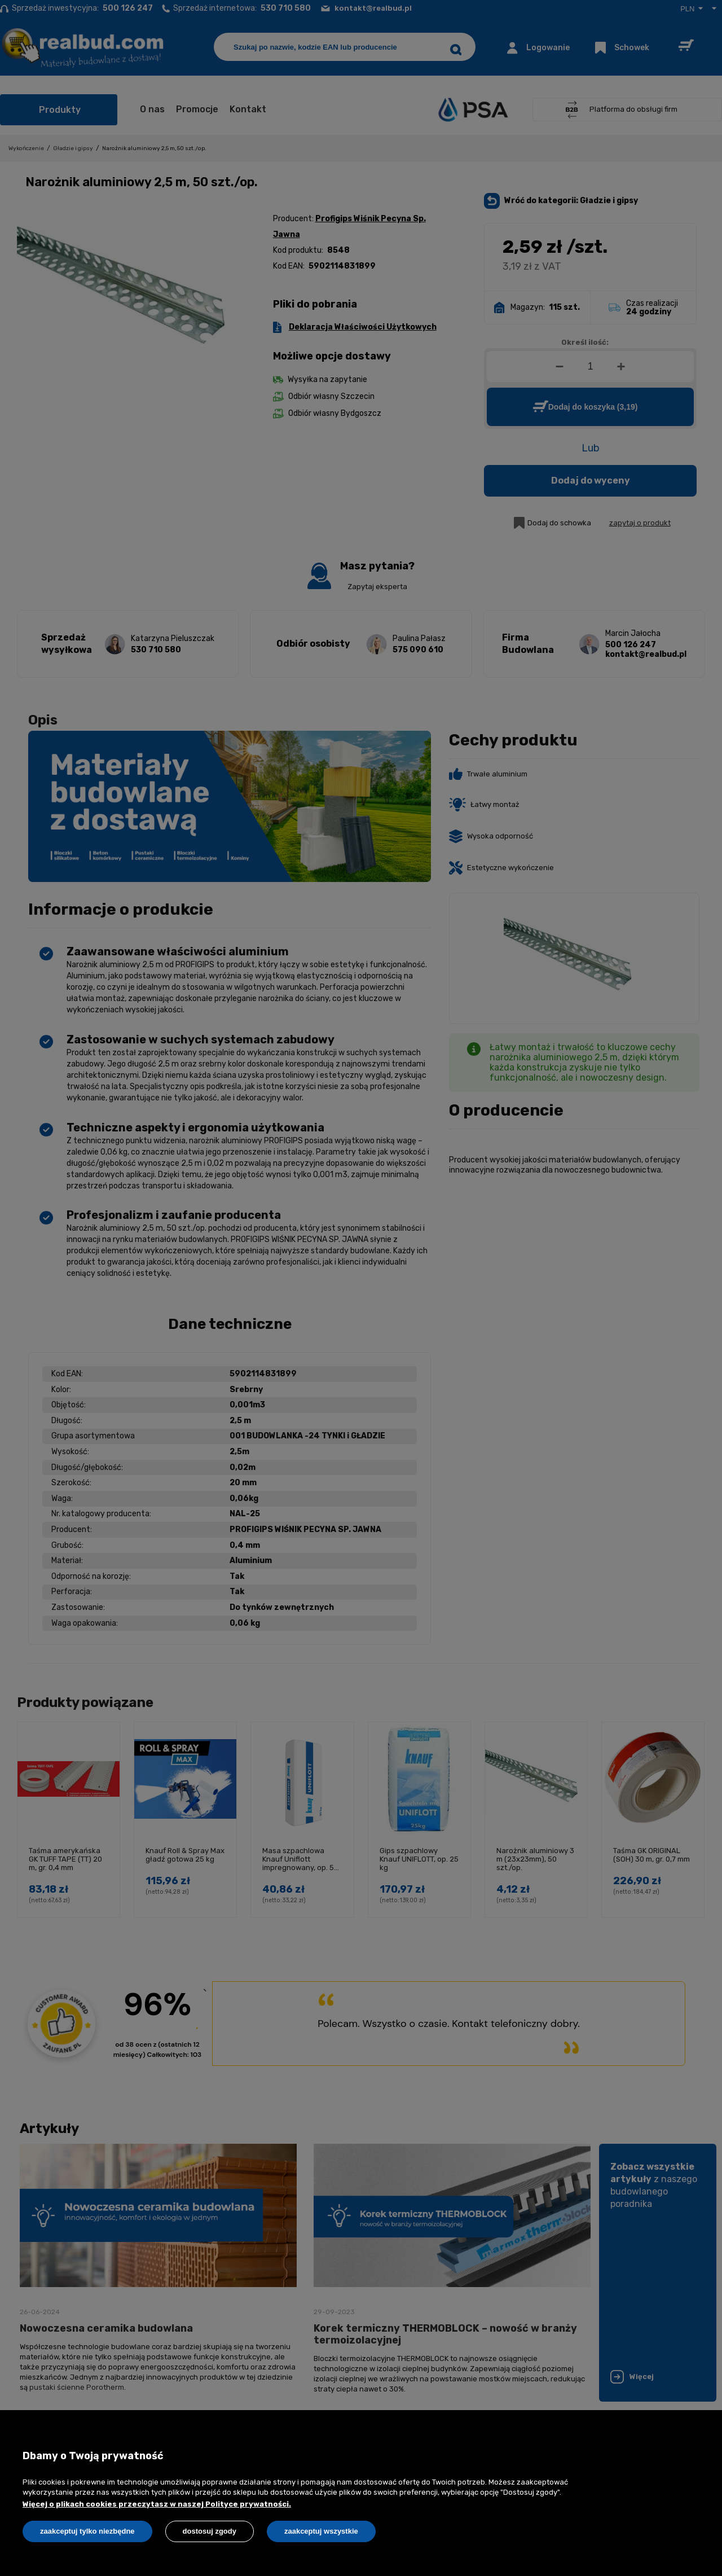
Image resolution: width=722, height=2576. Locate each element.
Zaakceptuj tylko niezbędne (87, 2531)
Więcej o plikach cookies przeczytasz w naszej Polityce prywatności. (157, 2504)
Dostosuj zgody (209, 2531)
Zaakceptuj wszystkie (321, 2531)
